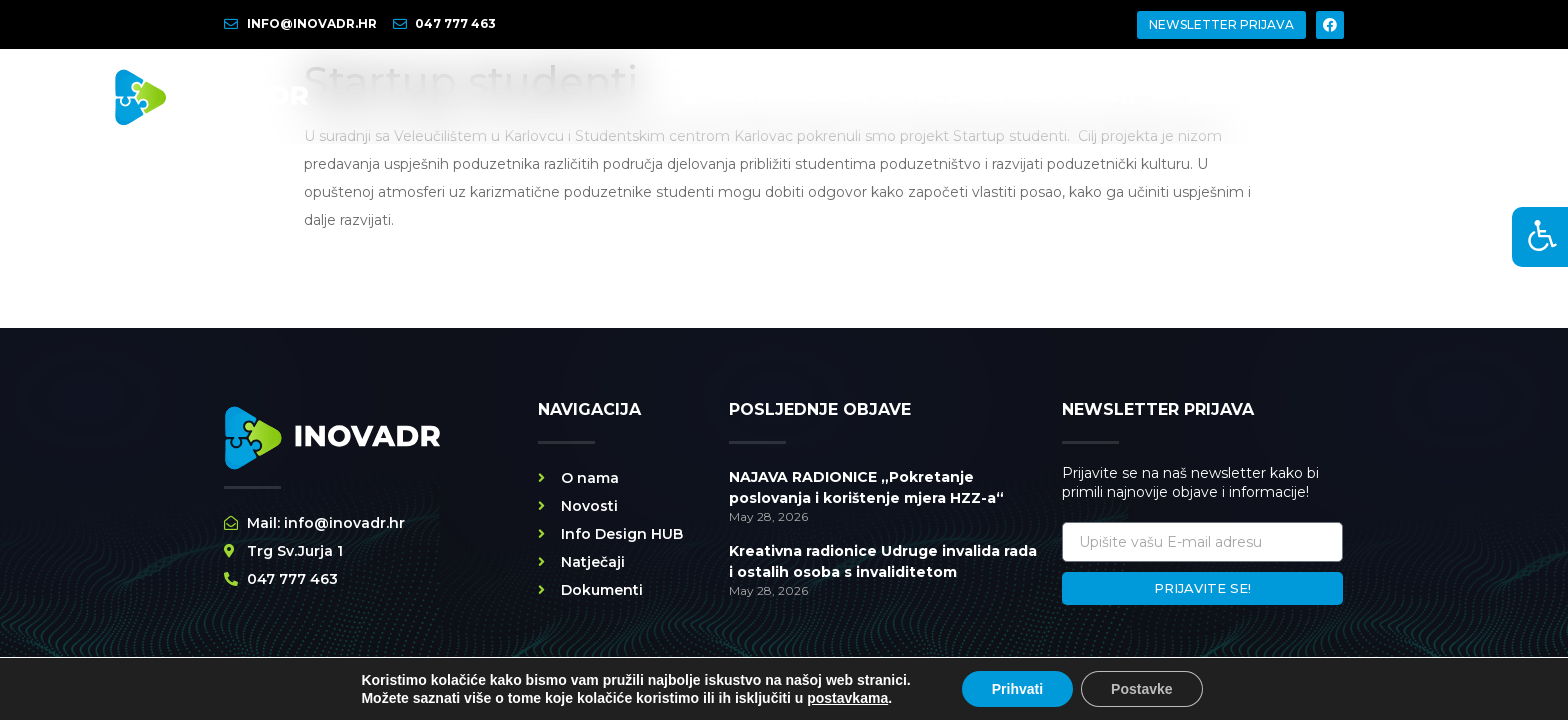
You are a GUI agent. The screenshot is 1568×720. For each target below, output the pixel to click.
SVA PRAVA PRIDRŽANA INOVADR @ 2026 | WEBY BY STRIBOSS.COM (553, 697)
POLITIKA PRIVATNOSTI (872, 697)
